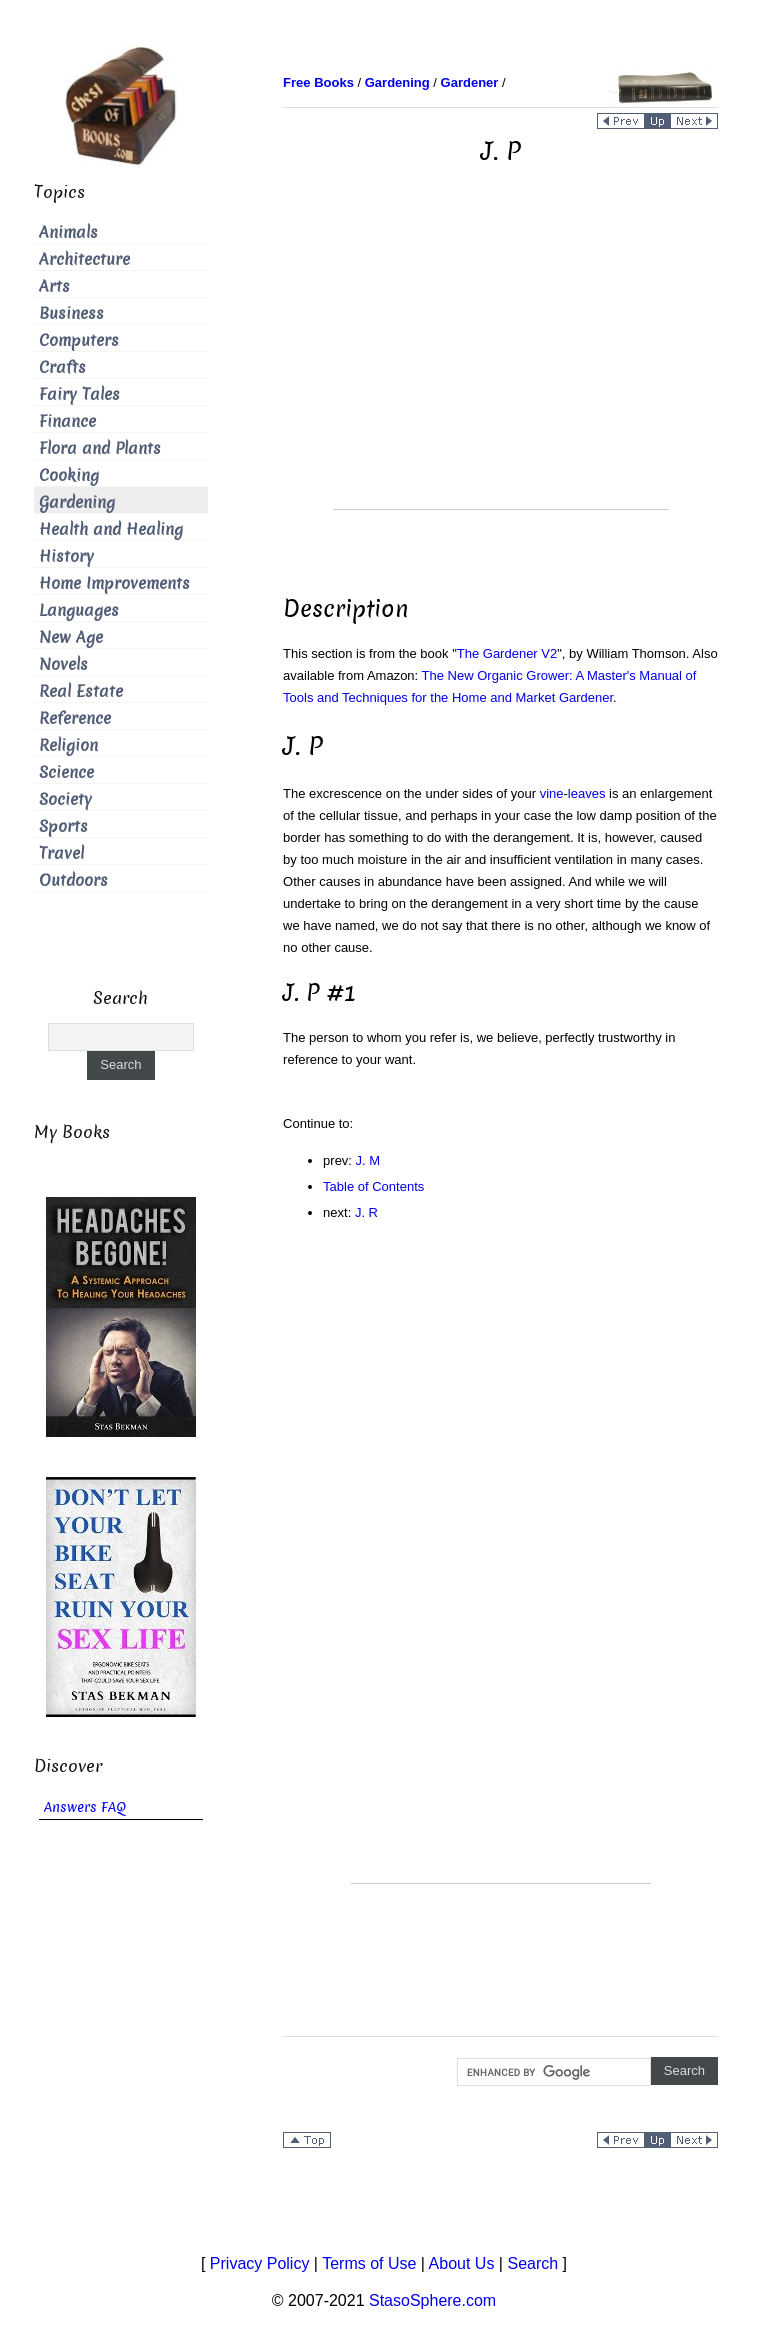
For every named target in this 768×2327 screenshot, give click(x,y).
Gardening (77, 502)
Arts (54, 286)
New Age (71, 637)
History (66, 556)
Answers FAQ (85, 1807)
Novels (63, 664)
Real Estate (81, 691)
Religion (68, 745)
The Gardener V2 (507, 653)
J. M (368, 1160)
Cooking (69, 475)
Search (532, 2263)
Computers (79, 340)
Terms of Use (369, 2263)
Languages (79, 610)
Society (65, 799)
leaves (587, 793)
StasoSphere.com (432, 2300)
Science (66, 772)
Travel (61, 853)
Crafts (62, 367)
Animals (68, 232)
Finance (67, 421)
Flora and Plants (100, 448)
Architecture (84, 259)
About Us (462, 2263)
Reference (75, 718)
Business (71, 313)
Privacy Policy (260, 2263)
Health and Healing (111, 529)
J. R (366, 1212)
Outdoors (73, 880)
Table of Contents (373, 1186)
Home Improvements (114, 583)
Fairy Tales (79, 394)
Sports (63, 826)
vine (552, 793)
